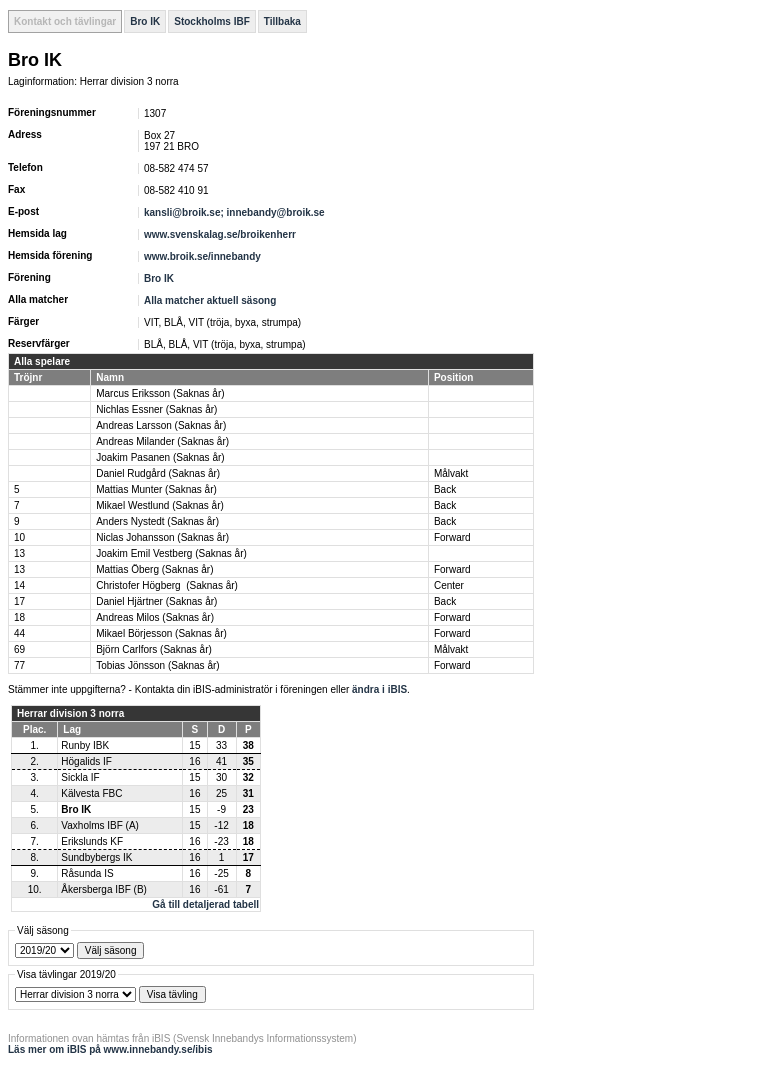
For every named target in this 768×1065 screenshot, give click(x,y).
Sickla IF (80, 777)
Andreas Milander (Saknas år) (162, 441)
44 (19, 633)
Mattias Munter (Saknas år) (156, 489)
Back (445, 489)
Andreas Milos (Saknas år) (155, 617)
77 (19, 665)
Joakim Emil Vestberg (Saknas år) (171, 553)
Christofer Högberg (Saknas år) (167, 585)
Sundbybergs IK (96, 857)
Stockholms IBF (212, 21)
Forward (452, 537)
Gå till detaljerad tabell (205, 904)
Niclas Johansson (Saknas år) (162, 537)
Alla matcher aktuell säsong (210, 300)
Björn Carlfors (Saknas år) (154, 649)
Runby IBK (85, 745)
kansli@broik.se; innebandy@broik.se (235, 212)
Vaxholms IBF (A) (100, 825)
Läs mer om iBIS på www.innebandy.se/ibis (110, 1049)
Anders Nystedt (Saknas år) (157, 521)
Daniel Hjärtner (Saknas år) (156, 601)
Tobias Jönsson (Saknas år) (157, 665)
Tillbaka (282, 21)
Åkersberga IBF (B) (104, 889)
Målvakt (451, 473)
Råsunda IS (87, 873)
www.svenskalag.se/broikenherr (220, 234)
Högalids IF (86, 761)
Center (449, 585)
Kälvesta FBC (91, 793)
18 (19, 617)
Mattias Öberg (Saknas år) (154, 569)
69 (19, 649)
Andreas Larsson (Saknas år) (161, 425)
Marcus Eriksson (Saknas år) (160, 393)
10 (19, 537)
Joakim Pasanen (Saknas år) (160, 457)
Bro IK (145, 21)
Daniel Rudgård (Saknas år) (158, 473)
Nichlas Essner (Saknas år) (156, 409)
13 (19, 553)
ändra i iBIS (379, 689)
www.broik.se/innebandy (202, 256)
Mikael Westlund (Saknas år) (160, 505)
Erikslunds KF (92, 841)
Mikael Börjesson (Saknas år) (161, 633)
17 (19, 601)
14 (19, 585)
